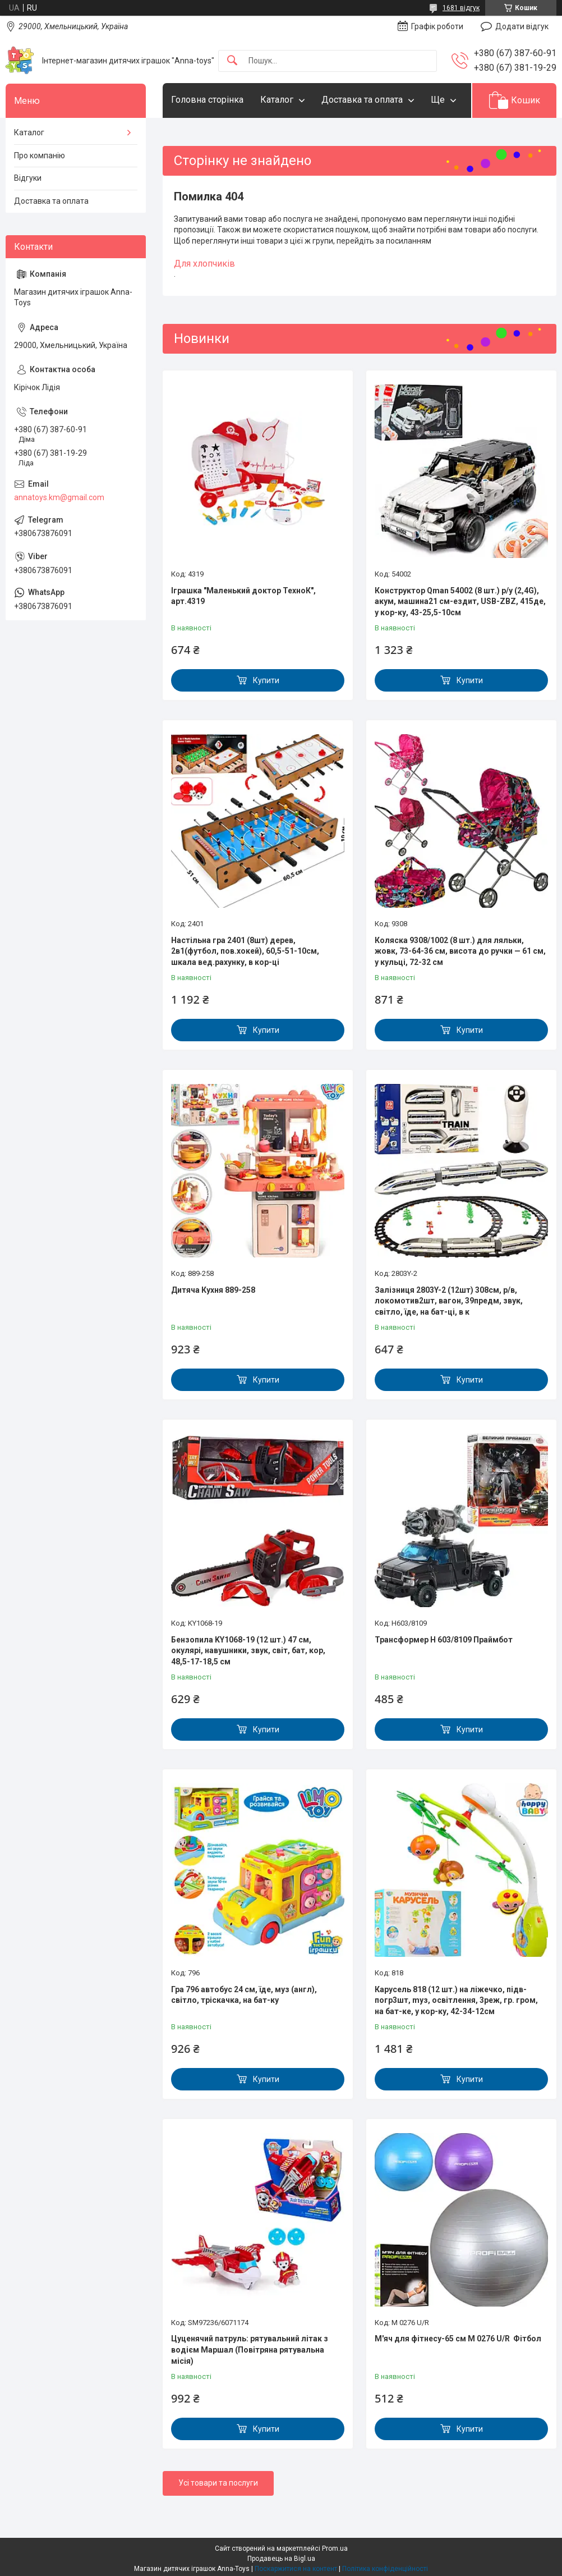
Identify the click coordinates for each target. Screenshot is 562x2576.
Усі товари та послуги (218, 2482)
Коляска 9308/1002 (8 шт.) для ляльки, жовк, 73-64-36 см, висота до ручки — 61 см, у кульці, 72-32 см (460, 951)
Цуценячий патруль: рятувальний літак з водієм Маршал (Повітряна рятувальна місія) (249, 2349)
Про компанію (39, 155)
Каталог (276, 99)
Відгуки (28, 177)
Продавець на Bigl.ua (281, 2559)
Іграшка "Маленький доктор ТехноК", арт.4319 (243, 596)
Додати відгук (522, 26)
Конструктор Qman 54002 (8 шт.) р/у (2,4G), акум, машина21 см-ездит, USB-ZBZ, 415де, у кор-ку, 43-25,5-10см (460, 601)
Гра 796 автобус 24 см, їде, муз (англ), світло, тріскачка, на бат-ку (244, 1995)
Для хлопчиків (204, 263)
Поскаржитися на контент (296, 2569)
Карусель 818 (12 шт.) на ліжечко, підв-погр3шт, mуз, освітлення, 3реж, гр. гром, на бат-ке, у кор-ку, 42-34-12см (456, 2000)
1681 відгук (461, 8)
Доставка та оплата (362, 99)
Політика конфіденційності (385, 2569)
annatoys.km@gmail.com (59, 497)
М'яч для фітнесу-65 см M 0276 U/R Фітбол (458, 2338)
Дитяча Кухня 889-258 (213, 1289)
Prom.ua (335, 2548)
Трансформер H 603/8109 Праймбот (444, 1639)
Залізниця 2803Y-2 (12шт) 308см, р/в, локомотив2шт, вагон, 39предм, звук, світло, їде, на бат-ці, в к (449, 1300)
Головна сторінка (207, 99)
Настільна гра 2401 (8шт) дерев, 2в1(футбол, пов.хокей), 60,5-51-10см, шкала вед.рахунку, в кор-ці (245, 951)
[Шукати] (232, 61)
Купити (266, 680)
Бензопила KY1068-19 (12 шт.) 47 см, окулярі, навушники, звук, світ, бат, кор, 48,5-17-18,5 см (248, 1650)
